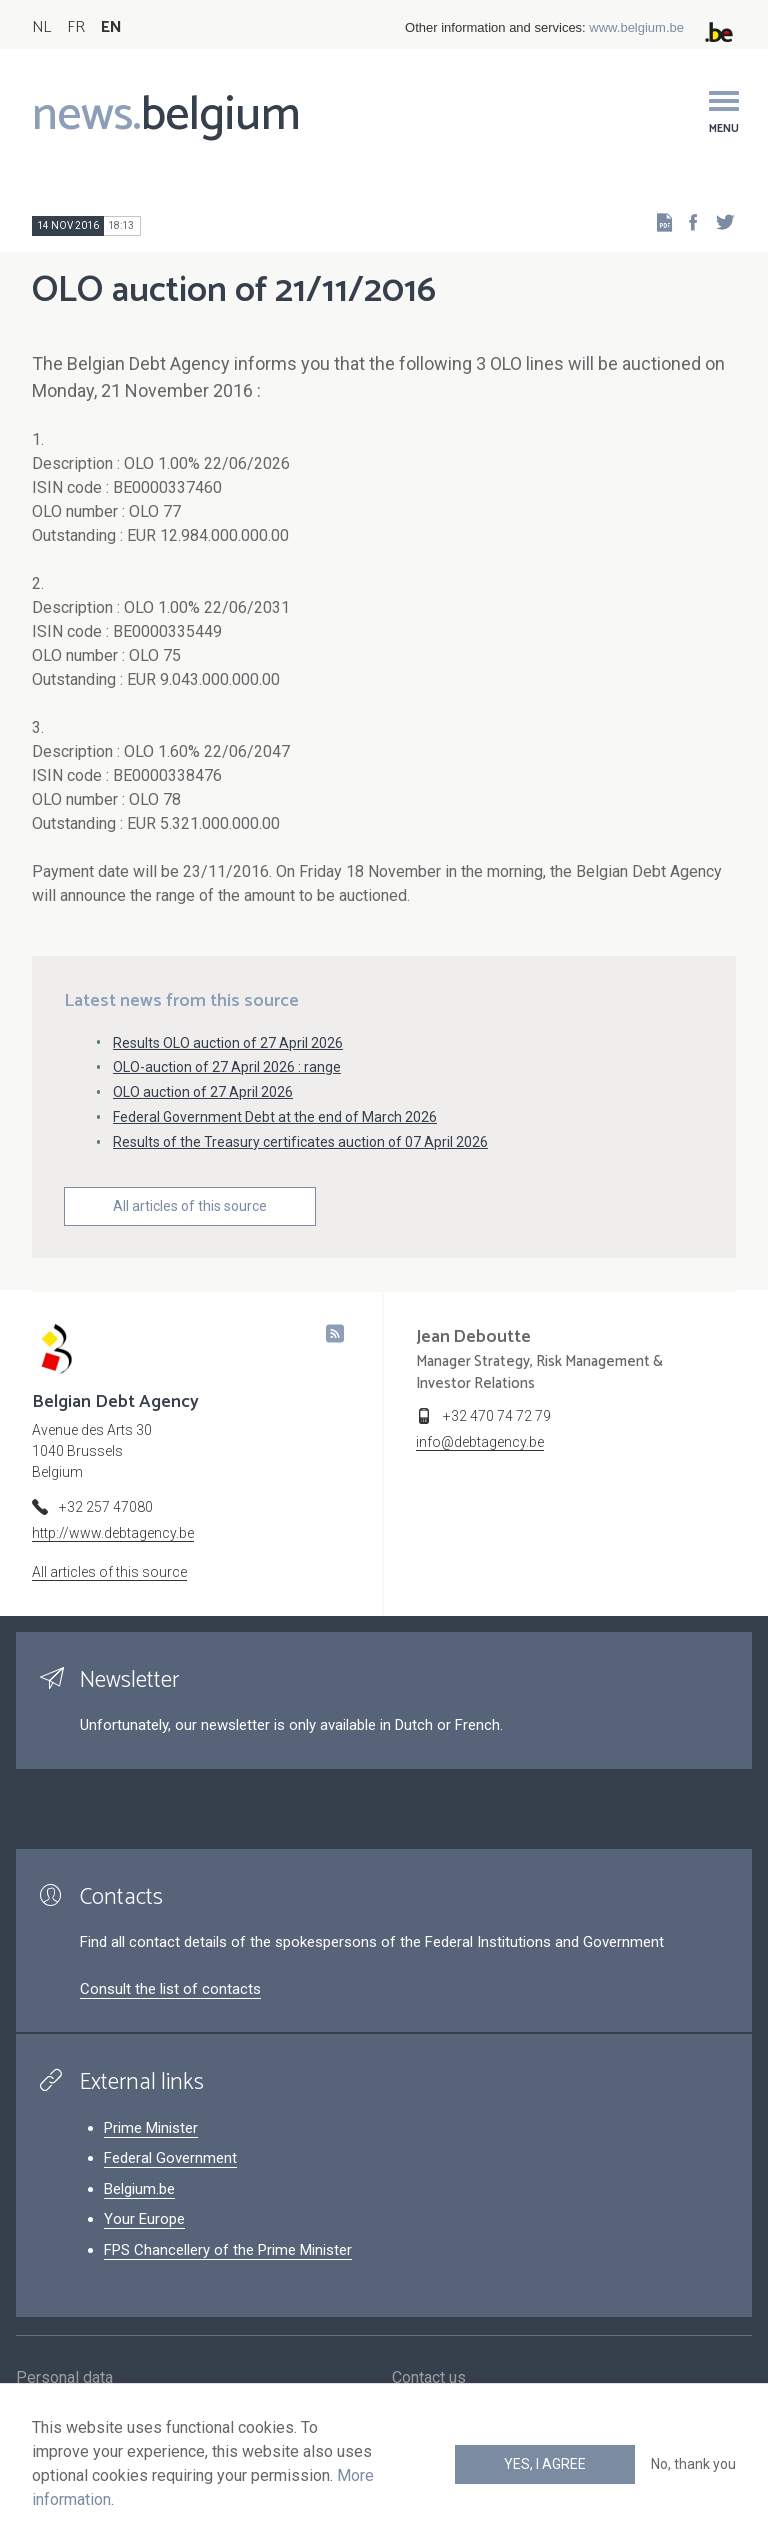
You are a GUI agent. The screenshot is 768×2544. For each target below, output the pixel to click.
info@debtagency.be (480, 1442)
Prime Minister (151, 2128)
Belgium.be (139, 2189)
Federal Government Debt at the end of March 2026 (275, 1117)
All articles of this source (190, 1206)
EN (111, 27)
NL (41, 27)
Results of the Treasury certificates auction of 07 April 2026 (300, 1142)
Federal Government (170, 2158)
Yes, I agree (545, 2464)
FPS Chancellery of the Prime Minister (228, 2250)
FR (76, 27)
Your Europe (144, 2219)
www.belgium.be (636, 27)
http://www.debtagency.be (113, 1533)
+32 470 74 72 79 (497, 1416)
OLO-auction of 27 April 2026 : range (227, 1067)
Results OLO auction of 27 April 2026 (228, 1043)
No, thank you (693, 2464)
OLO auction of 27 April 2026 (203, 1092)
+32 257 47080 (106, 1507)
